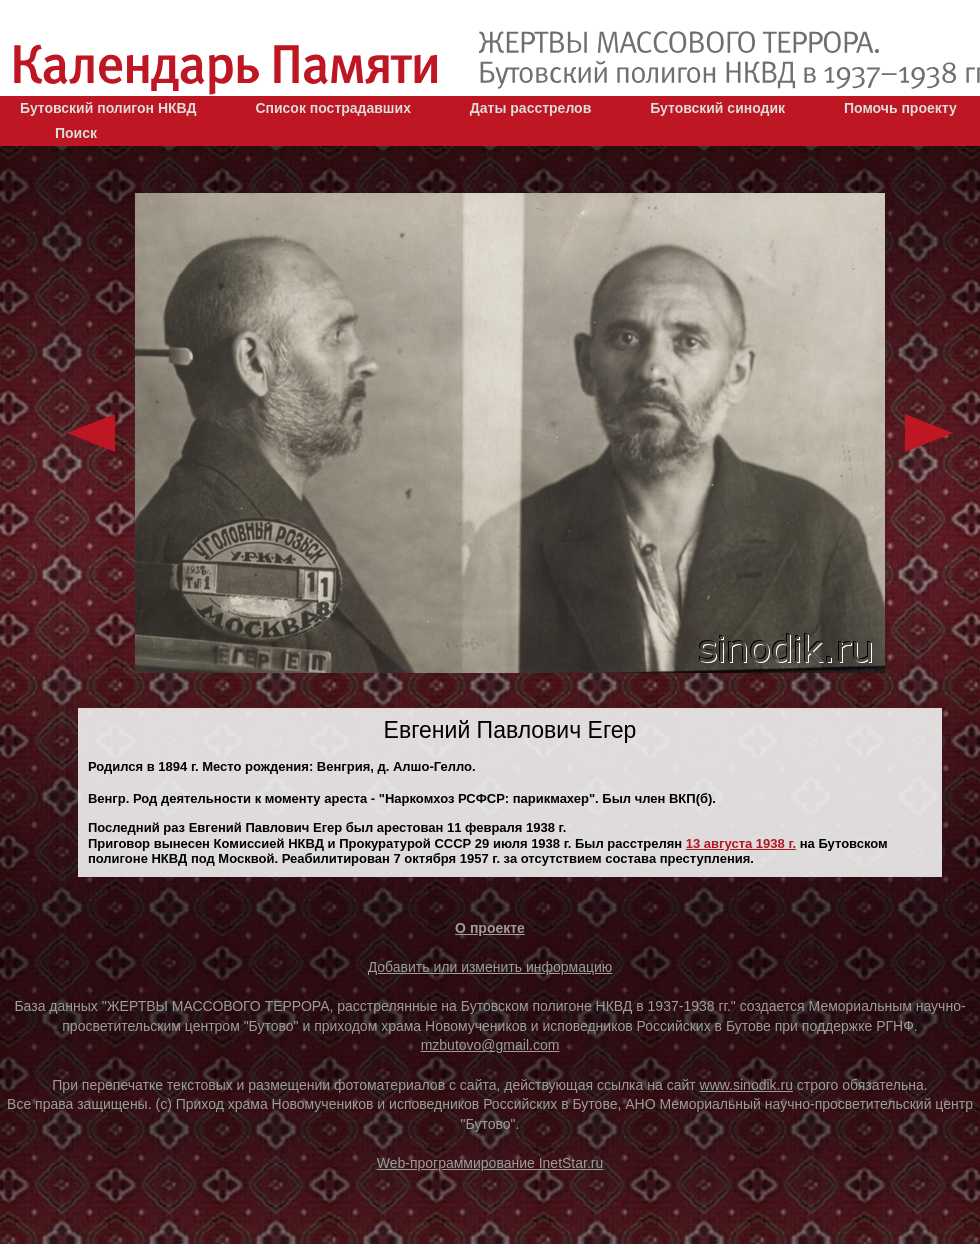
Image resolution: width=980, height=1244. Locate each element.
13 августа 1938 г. (741, 843)
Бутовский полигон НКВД (108, 108)
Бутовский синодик (717, 108)
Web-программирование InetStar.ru (490, 1163)
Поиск (76, 133)
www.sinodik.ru (746, 1085)
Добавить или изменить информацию (490, 967)
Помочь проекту (900, 108)
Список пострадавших (333, 108)
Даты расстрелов (530, 108)
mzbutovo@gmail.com (490, 1045)
